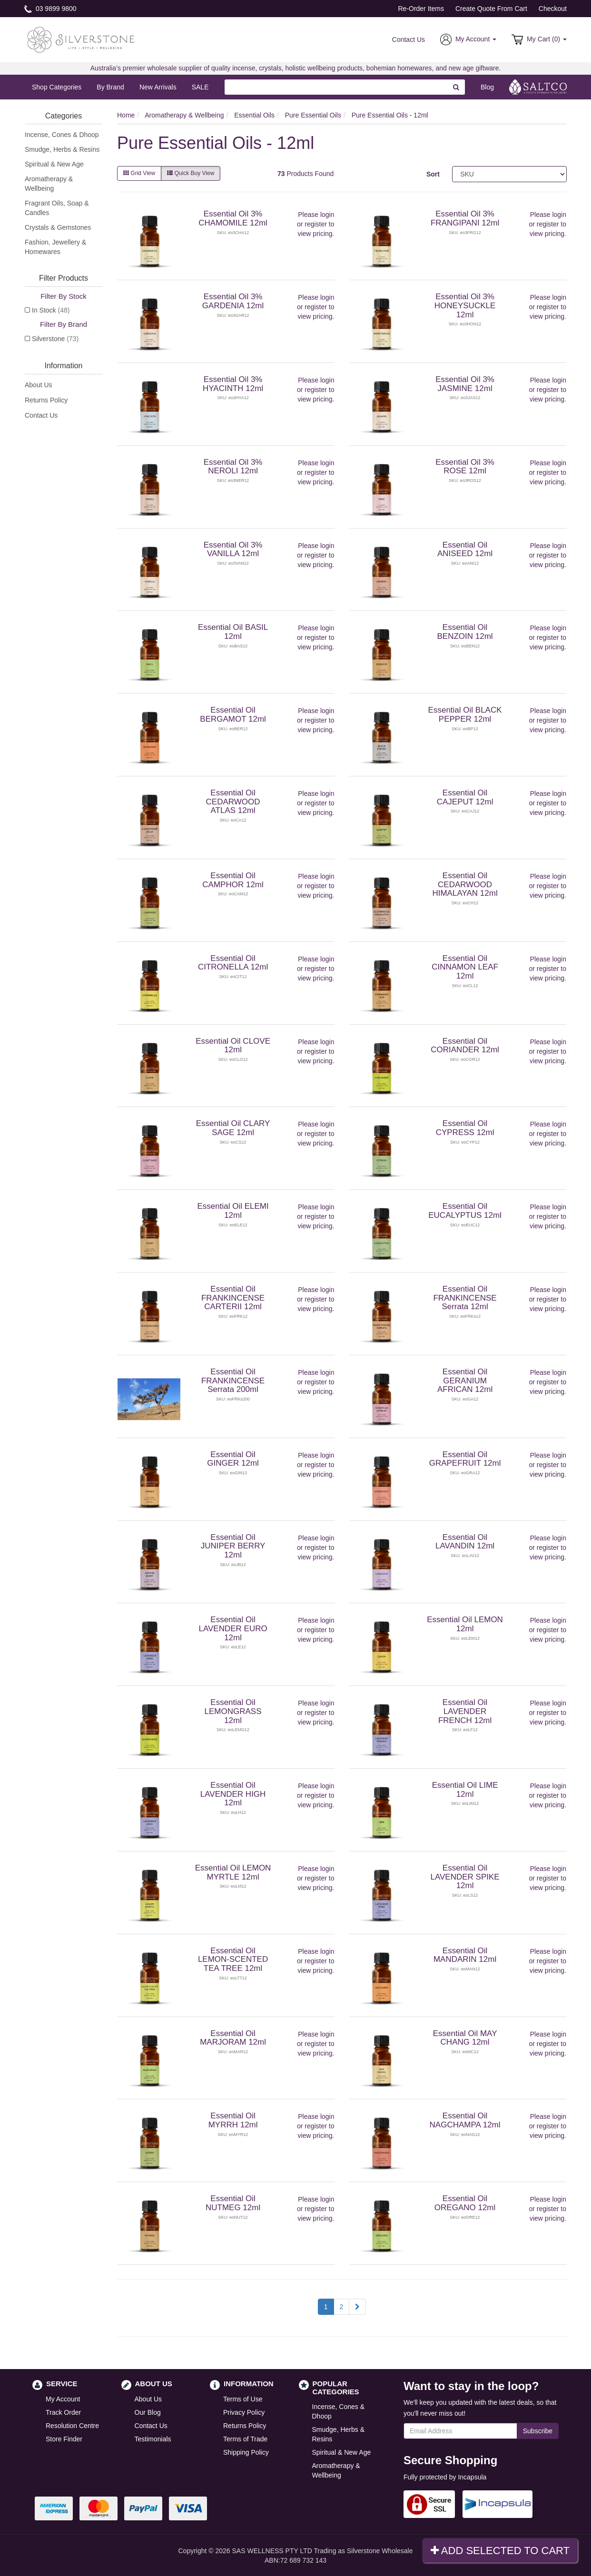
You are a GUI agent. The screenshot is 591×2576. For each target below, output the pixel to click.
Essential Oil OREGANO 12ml (464, 2203)
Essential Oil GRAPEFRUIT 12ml (465, 1459)
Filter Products (63, 278)
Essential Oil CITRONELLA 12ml (233, 963)
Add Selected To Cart (500, 2550)
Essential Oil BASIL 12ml (233, 632)
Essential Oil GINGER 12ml (233, 1459)
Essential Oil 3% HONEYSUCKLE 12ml (464, 305)
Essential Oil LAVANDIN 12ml (464, 1542)
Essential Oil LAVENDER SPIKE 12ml (464, 1876)
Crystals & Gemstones (58, 227)
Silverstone (55, 339)
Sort (433, 174)
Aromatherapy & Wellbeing (49, 183)
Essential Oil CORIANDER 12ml (465, 1046)
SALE (200, 87)
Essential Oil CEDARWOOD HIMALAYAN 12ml (464, 884)
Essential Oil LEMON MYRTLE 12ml (233, 1872)
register (316, 224)
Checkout (553, 8)
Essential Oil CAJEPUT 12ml (465, 797)
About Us (38, 385)
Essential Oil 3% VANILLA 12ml (233, 549)
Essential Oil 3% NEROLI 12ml (233, 467)
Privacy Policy (244, 2412)
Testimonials (153, 2439)
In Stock (50, 310)
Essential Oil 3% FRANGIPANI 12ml (465, 218)
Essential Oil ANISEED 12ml (464, 549)
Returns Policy (46, 400)
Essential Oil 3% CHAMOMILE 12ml (232, 218)
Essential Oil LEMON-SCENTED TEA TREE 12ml (233, 1959)
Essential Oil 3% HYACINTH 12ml (233, 384)
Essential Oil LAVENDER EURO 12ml (232, 1628)
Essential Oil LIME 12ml (465, 1790)
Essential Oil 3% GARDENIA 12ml (233, 301)
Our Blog (148, 2412)
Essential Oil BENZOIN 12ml (465, 632)
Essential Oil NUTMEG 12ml (233, 2203)
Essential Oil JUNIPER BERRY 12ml (233, 1546)
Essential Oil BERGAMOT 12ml (233, 714)
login (327, 214)
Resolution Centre (72, 2425)
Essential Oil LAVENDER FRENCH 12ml (465, 1711)
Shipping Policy (246, 2452)
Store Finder (64, 2439)
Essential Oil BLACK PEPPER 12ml (465, 714)
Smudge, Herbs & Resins (62, 149)
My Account (63, 2399)
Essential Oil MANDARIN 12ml (464, 1955)
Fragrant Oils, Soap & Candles (57, 207)
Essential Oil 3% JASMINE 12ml (464, 384)
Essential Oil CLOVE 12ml (233, 1046)
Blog (487, 87)
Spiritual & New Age (54, 164)
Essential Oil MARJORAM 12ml (233, 2038)
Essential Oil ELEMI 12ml (232, 1211)
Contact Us (408, 39)
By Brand (110, 87)
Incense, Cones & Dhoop (62, 134)
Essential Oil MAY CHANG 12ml (465, 2038)
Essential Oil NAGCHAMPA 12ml (465, 2120)
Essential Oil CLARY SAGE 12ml (233, 1128)
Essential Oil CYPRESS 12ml (465, 1128)
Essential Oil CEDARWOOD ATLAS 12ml (233, 801)
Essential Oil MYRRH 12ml (233, 2120)
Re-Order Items (420, 8)
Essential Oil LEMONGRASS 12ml (233, 1711)
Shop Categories (56, 87)
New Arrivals (158, 87)
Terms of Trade (245, 2439)
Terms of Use (242, 2399)
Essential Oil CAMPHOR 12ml (232, 880)
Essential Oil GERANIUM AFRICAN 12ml (464, 1380)
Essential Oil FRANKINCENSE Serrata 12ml (464, 1297)
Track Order (63, 2412)
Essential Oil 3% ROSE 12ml (464, 467)
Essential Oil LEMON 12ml (465, 1624)
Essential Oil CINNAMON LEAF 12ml (465, 967)
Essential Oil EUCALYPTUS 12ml (465, 1211)
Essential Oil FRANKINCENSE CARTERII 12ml (233, 1297)
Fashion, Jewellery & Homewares (55, 246)
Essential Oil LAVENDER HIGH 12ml (233, 1794)
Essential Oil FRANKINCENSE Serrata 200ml (233, 1380)
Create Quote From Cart (491, 8)
